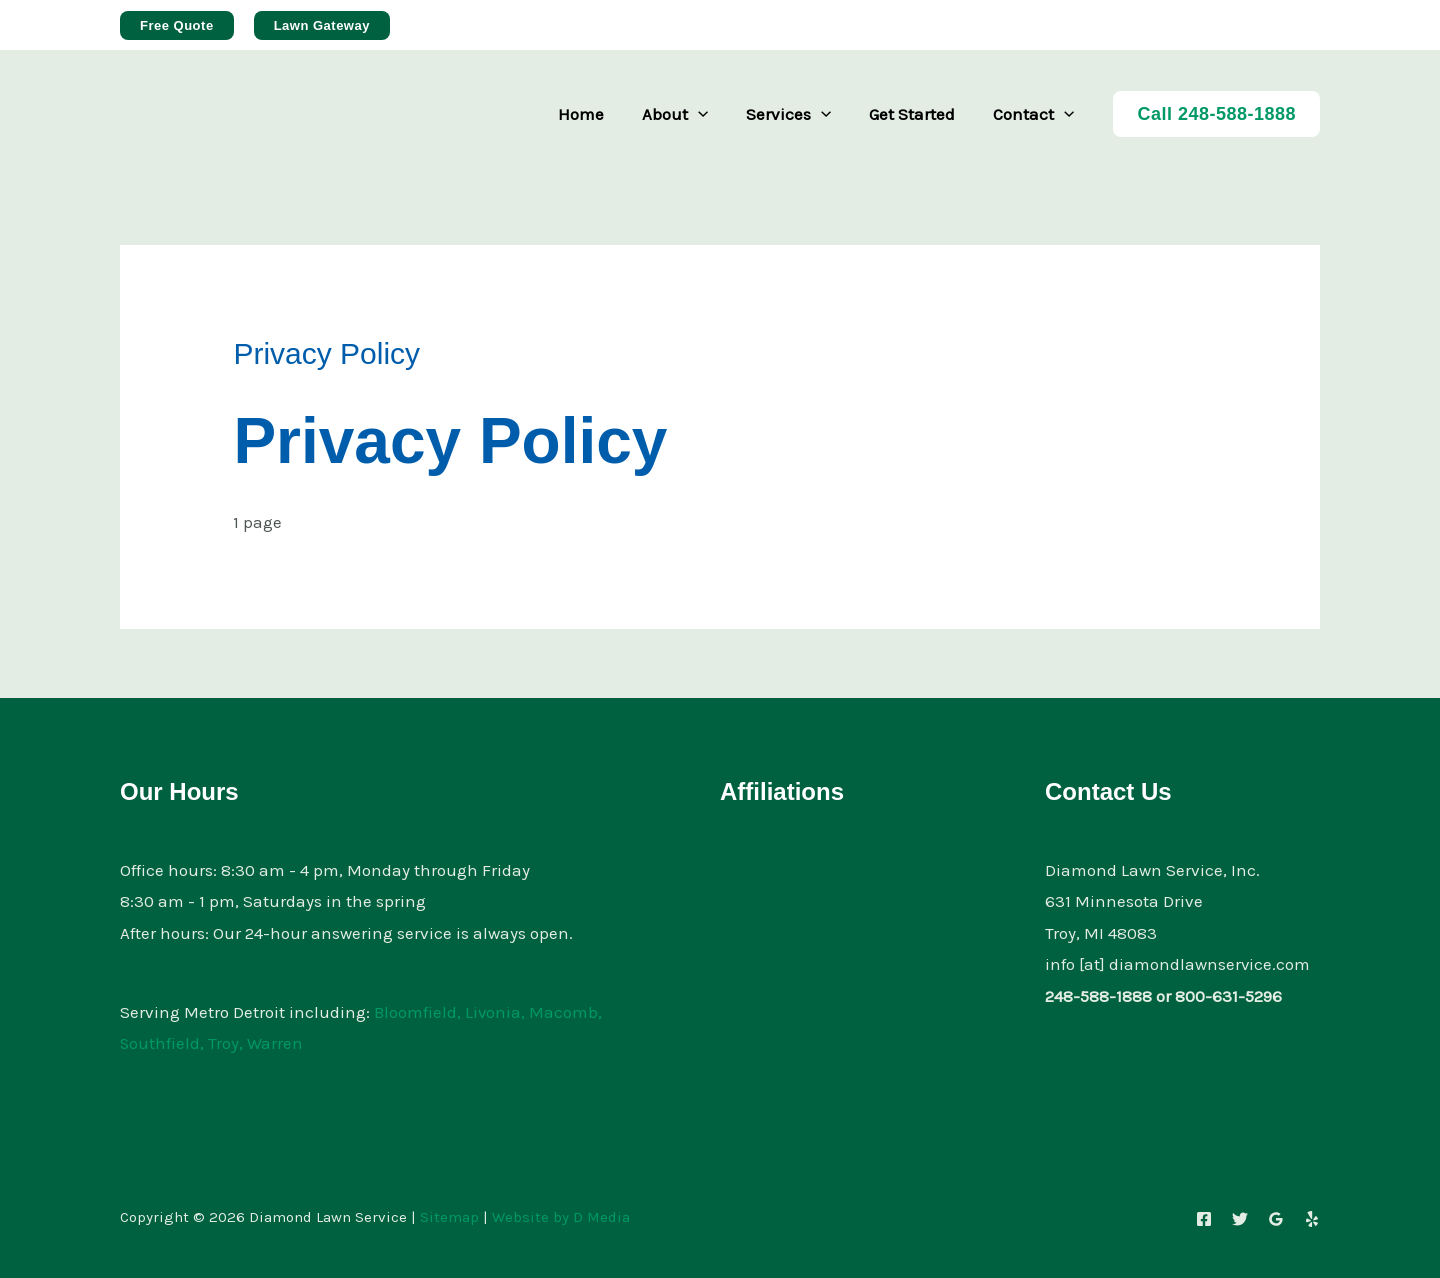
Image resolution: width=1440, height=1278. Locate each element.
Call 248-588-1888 (1216, 114)
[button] (177, 25)
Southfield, (162, 1043)
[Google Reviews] (1276, 1219)
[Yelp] (1312, 1219)
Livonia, (495, 1012)
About (689, 114)
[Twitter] (1240, 1219)
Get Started (918, 114)
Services (798, 114)
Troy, (226, 1043)
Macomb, (566, 1012)
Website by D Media (561, 1217)
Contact (1035, 114)
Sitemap (449, 1217)
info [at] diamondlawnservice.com (1178, 964)
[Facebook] (1204, 1219)
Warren (276, 1043)
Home (599, 114)
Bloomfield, (417, 1012)
